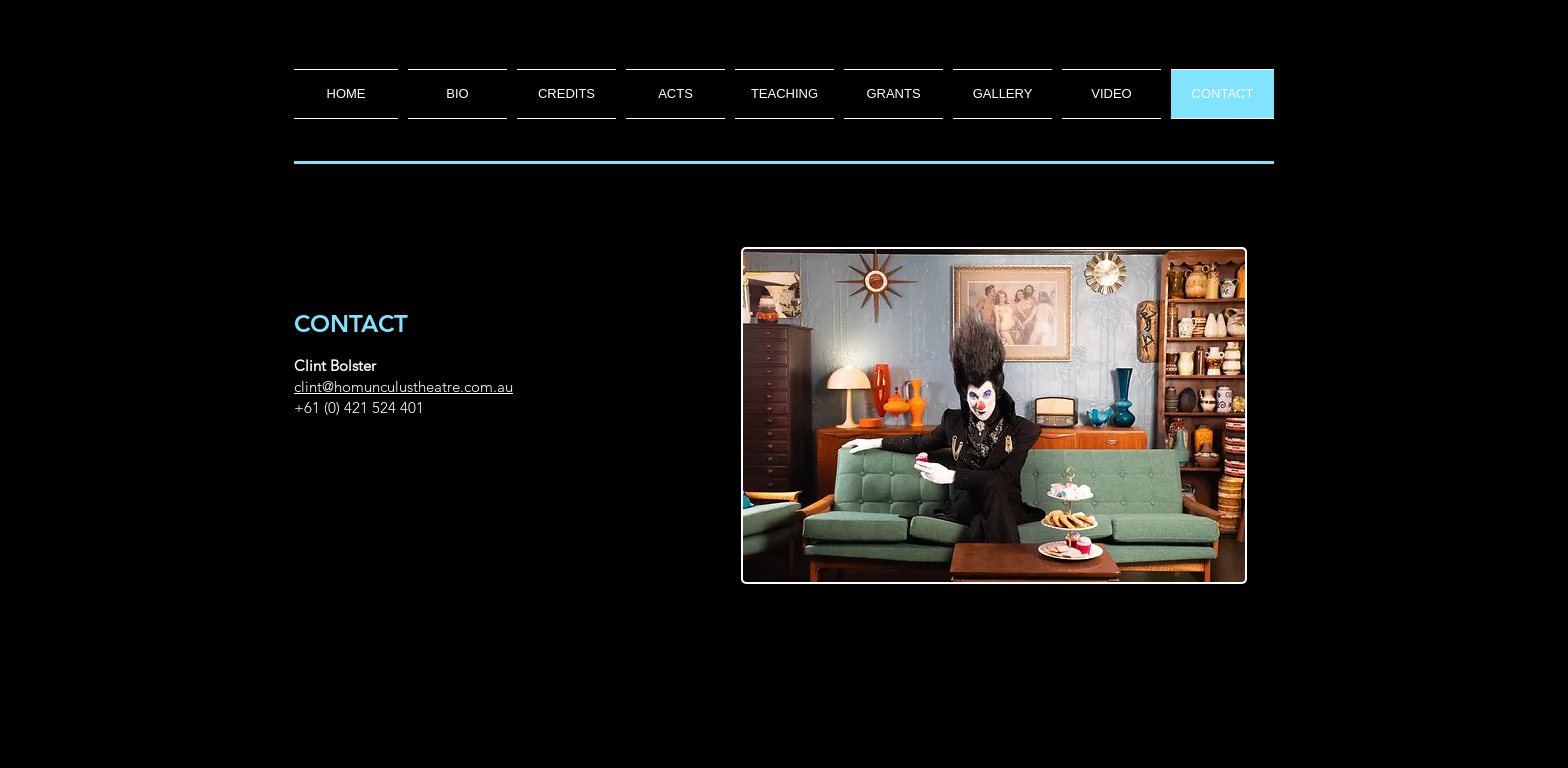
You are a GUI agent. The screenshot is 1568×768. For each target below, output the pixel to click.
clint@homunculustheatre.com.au (403, 386)
